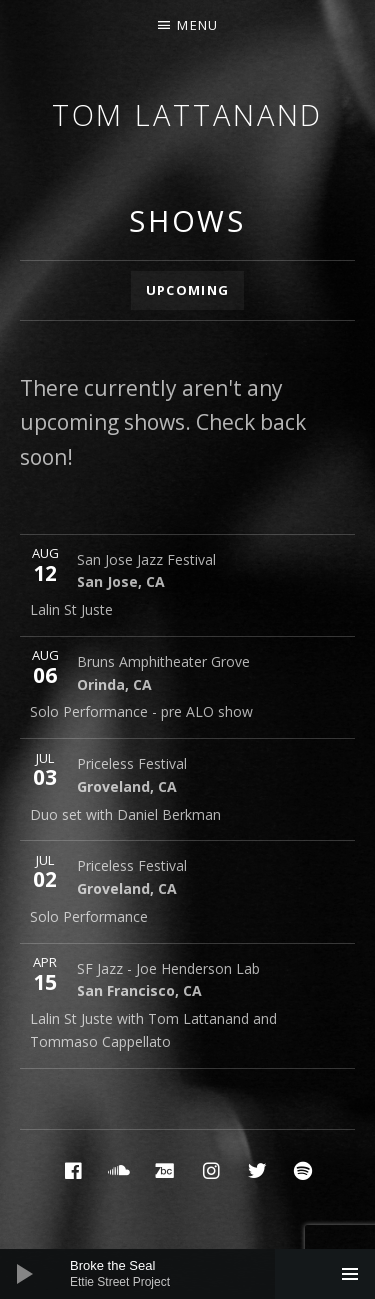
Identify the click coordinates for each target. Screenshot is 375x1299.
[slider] (197, 1274)
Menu (197, 25)
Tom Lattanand (188, 114)
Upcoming (187, 290)
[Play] (25, 1274)
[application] (187, 1274)
